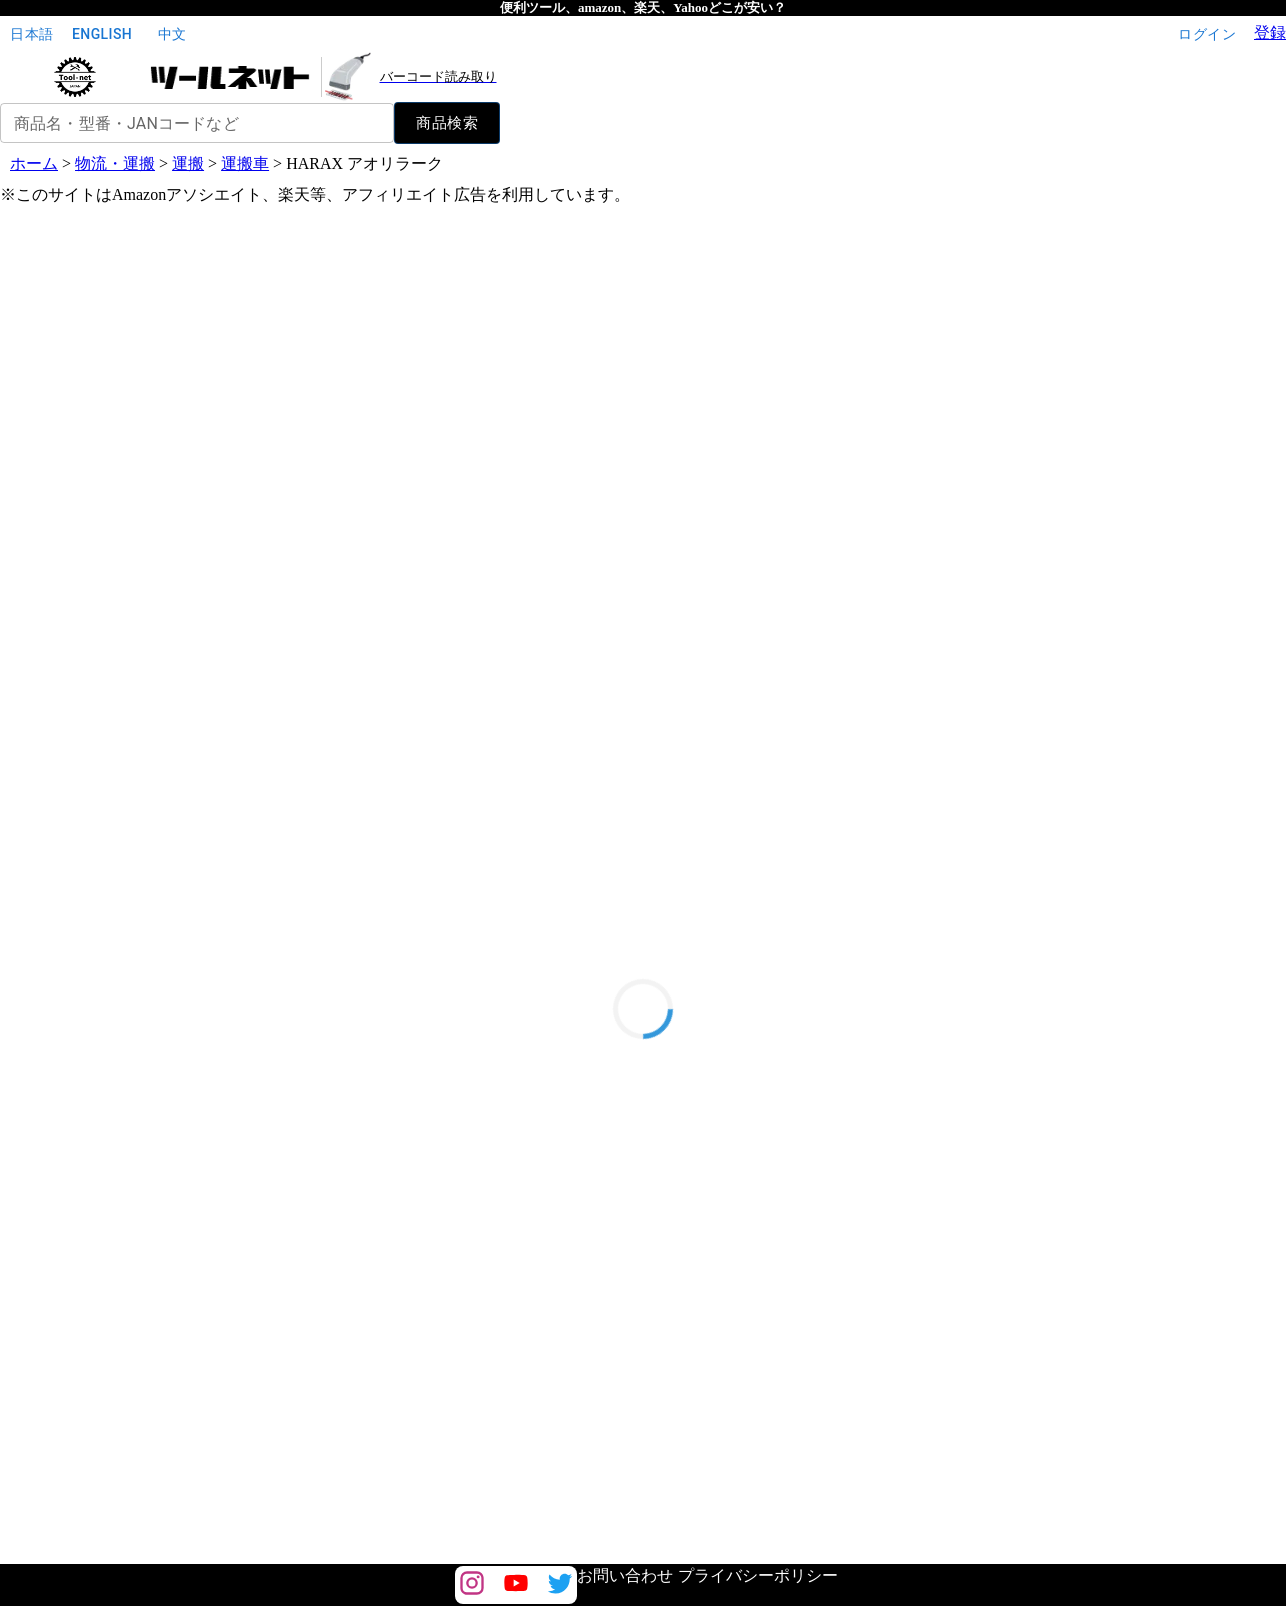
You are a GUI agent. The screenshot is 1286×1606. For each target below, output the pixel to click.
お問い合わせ (625, 1575)
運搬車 (245, 163)
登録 (1270, 32)
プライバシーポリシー (758, 1575)
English (102, 34)
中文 (172, 34)
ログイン (1207, 34)
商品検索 (447, 123)
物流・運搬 (115, 163)
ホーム (34, 163)
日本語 (32, 34)
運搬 (188, 163)
